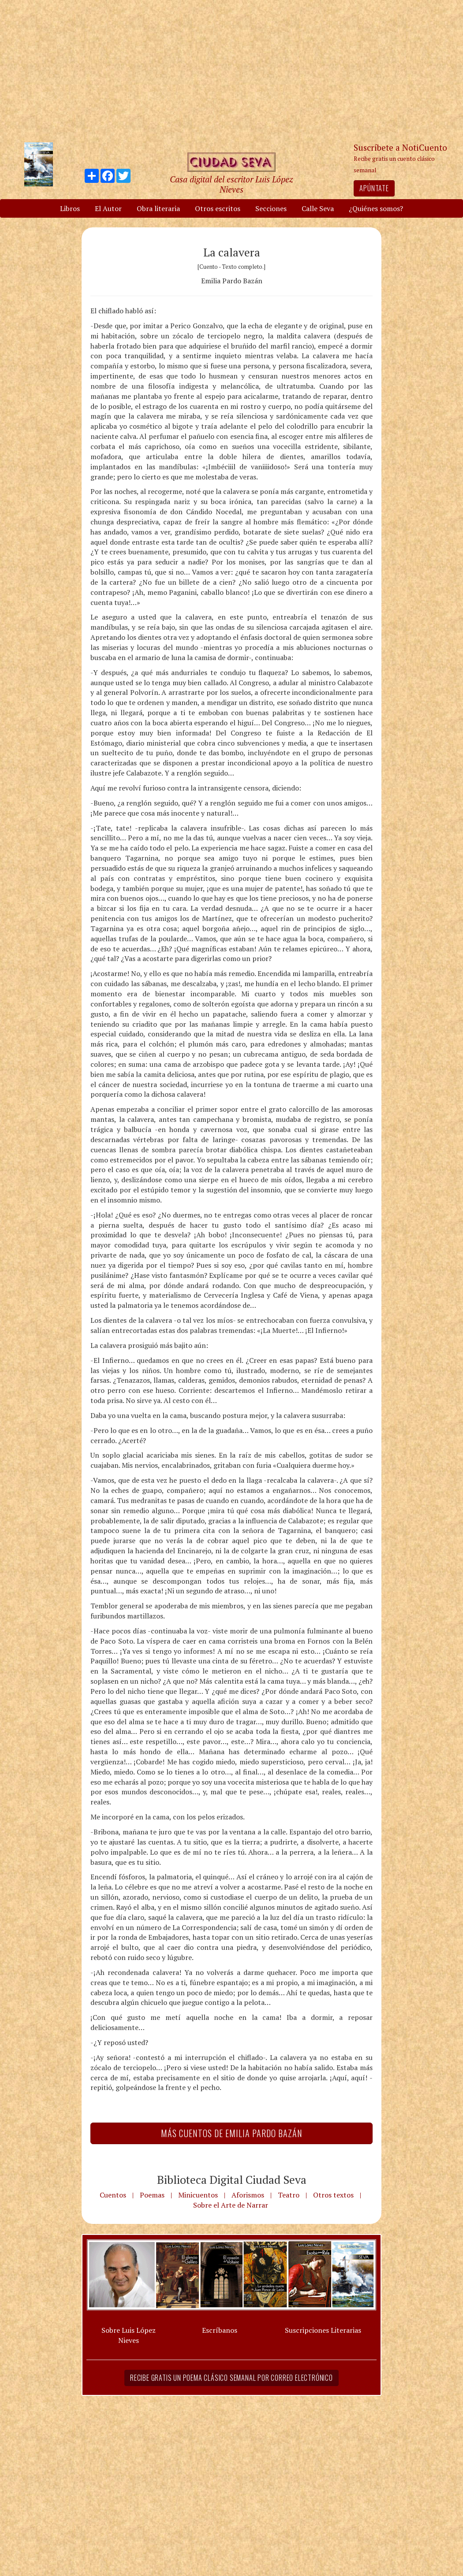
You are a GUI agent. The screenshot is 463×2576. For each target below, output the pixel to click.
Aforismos (248, 2195)
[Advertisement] (231, 70)
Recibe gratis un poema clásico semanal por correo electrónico (231, 2377)
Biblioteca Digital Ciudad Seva (231, 2179)
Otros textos (333, 2195)
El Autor (108, 208)
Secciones (271, 208)
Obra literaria (158, 208)
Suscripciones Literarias (323, 2330)
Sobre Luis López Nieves (128, 2335)
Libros (70, 208)
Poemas (152, 2195)
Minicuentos (198, 2195)
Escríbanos (219, 2330)
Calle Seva (318, 208)
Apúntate (373, 188)
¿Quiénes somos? (376, 208)
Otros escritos (217, 208)
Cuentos (113, 2195)
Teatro (288, 2195)
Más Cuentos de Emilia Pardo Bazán (231, 2133)
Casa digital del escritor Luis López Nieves (231, 184)
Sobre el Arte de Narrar (230, 2205)
